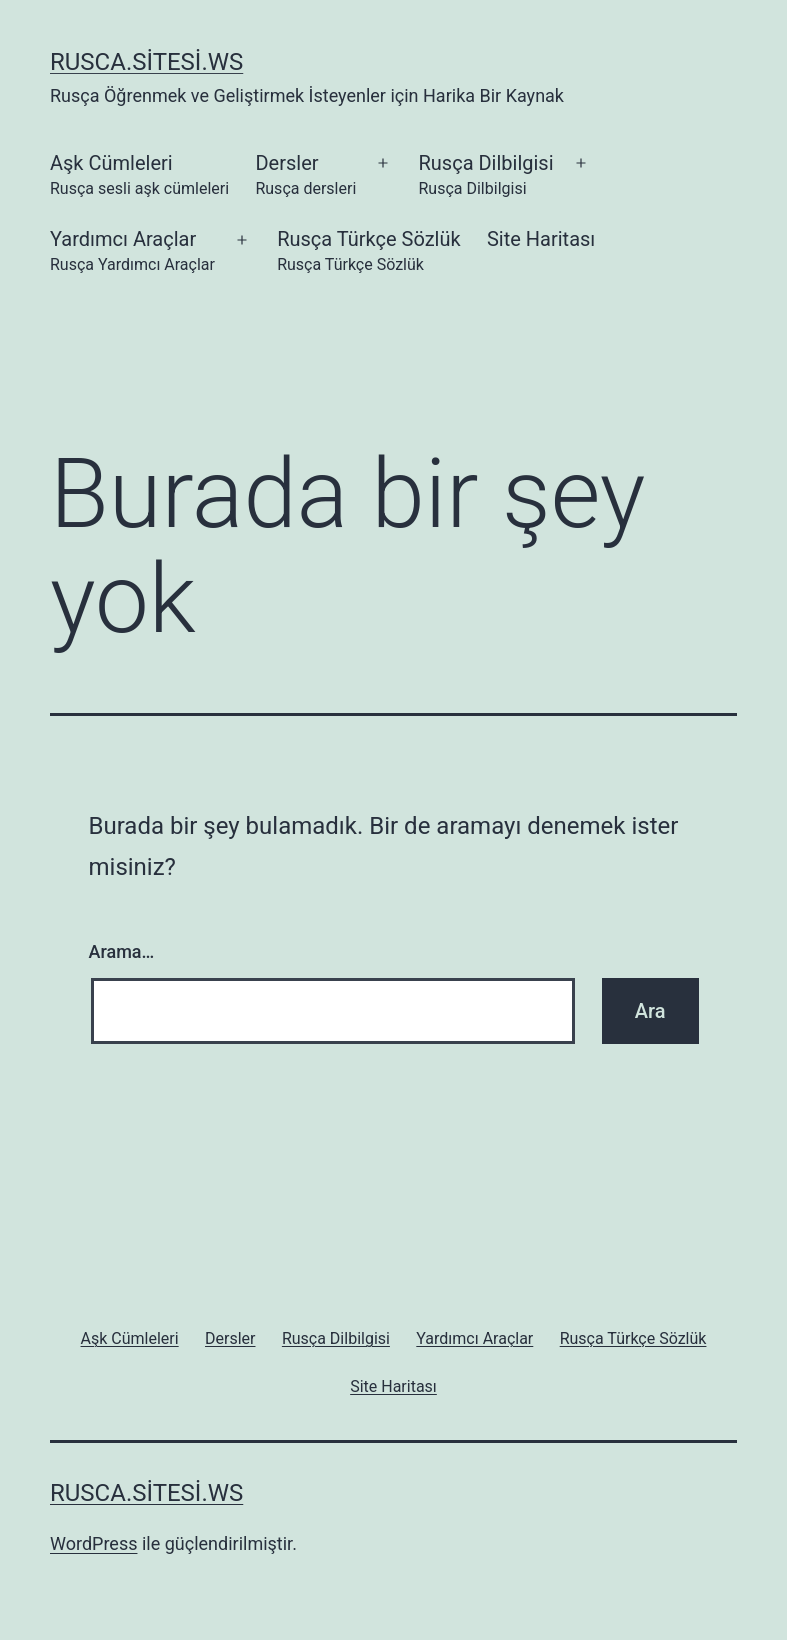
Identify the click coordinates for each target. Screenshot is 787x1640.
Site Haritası (541, 239)
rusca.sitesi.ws (146, 62)
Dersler (305, 176)
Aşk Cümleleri (139, 176)
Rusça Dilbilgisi (485, 176)
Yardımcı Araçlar (132, 252)
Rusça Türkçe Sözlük (368, 252)
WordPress (93, 1543)
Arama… (122, 951)
